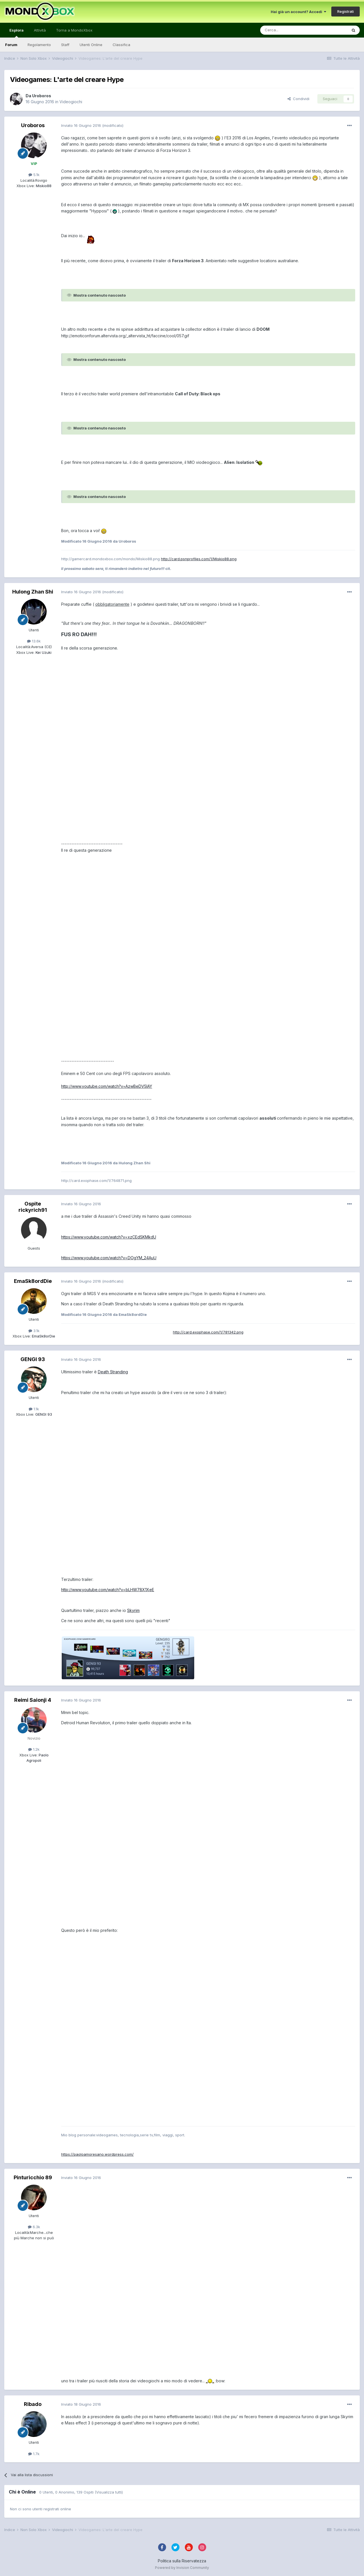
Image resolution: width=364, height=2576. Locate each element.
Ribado (33, 2404)
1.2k (34, 1749)
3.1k (34, 1330)
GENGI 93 (32, 1359)
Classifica (121, 44)
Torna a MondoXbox (74, 30)
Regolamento (39, 44)
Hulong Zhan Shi (32, 592)
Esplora (16, 33)
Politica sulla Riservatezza (182, 2560)
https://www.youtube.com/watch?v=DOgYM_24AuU (108, 1257)
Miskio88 (43, 185)
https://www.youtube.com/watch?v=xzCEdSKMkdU (108, 1237)
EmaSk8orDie (43, 1336)
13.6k (34, 641)
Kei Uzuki (42, 652)
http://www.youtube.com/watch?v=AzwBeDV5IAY (106, 1086)
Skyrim (133, 1610)
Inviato (81, 125)
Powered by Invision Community (182, 2567)
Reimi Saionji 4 (32, 1700)
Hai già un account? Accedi (298, 11)
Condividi (298, 98)
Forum (11, 44)
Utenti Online (91, 44)
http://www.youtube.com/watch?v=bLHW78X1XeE (107, 1589)
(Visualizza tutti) (109, 2492)
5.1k (34, 174)
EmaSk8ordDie (33, 1281)
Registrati (345, 11)
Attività (40, 30)
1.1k (34, 1409)
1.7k (34, 2453)
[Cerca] (286, 30)
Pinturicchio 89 (33, 2177)
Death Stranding (113, 1371)
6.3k (34, 2226)
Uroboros (41, 95)
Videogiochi (70, 101)
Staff (65, 44)
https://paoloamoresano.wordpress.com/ (97, 2154)
